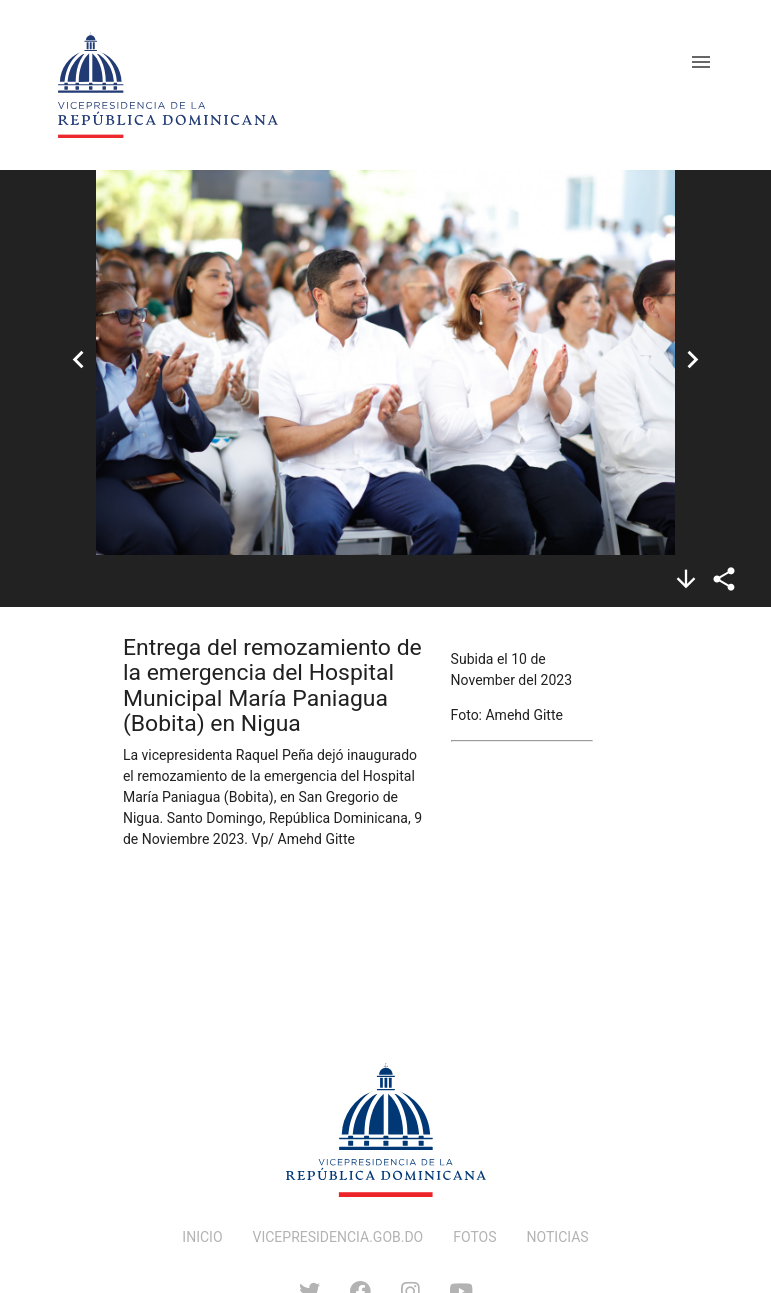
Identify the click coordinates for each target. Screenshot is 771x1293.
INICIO (202, 1237)
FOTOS (474, 1237)
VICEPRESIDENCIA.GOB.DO (338, 1237)
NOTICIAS (558, 1237)
